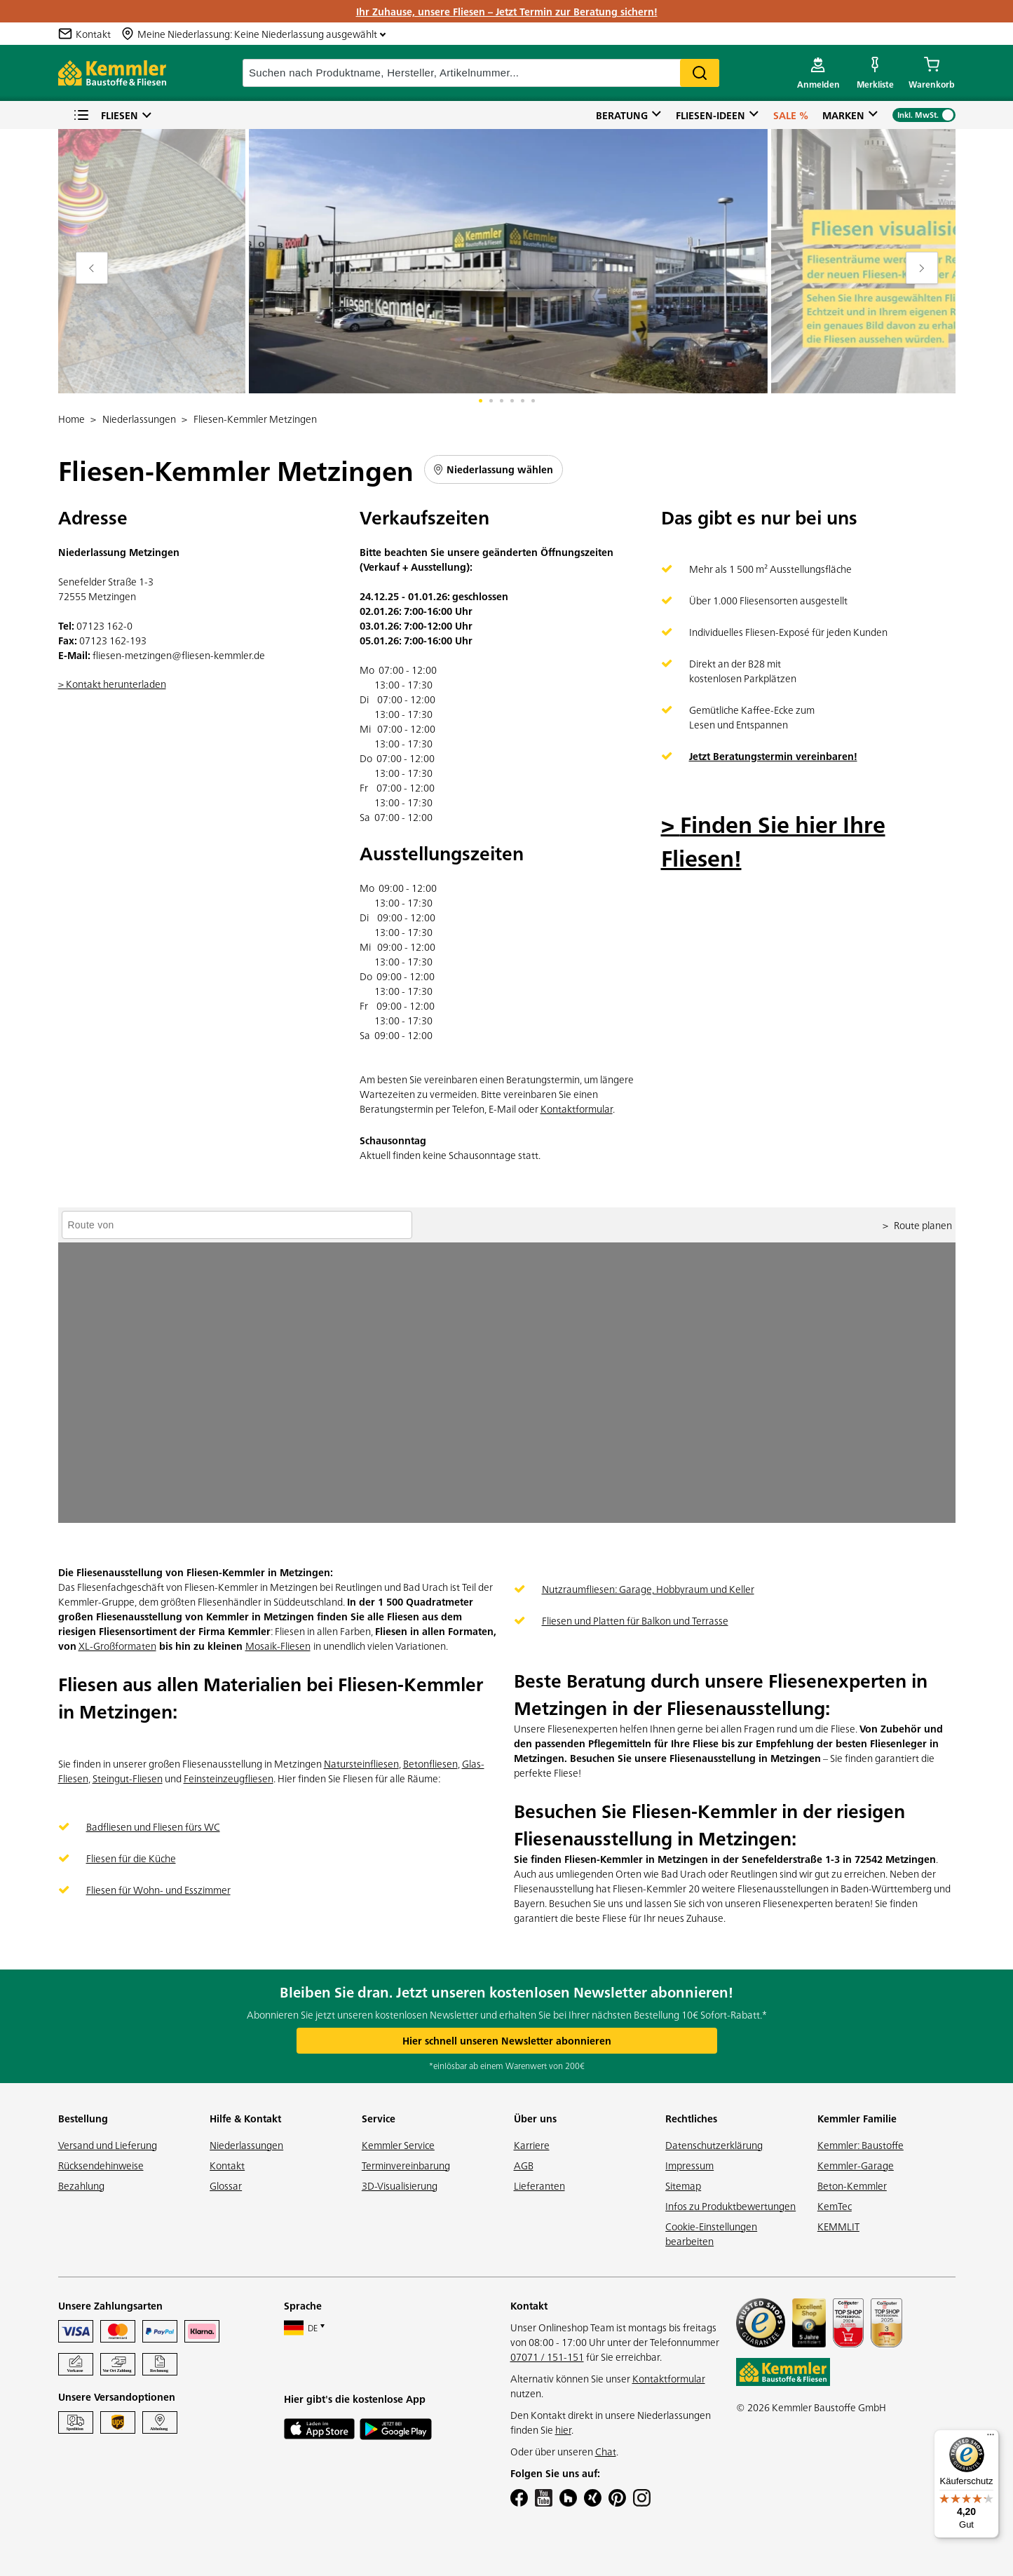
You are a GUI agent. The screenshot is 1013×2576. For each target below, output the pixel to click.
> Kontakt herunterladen (112, 684)
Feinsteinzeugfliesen (228, 1778)
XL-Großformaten (117, 1646)
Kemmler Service (398, 2145)
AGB (523, 2165)
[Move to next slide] (922, 268)
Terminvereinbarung (406, 2165)
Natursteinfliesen (361, 1763)
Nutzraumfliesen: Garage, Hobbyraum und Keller (648, 1589)
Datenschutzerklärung (714, 2145)
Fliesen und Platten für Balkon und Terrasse (635, 1620)
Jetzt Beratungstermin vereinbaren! (773, 756)
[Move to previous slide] (92, 268)
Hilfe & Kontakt (245, 2118)
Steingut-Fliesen (128, 1778)
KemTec (834, 2206)
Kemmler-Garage (855, 2165)
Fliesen (105, 115)
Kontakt (227, 2165)
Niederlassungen (246, 2145)
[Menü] (990, 2437)
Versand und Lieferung (107, 2145)
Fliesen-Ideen (710, 115)
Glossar (226, 2185)
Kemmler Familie (857, 2118)
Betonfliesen (430, 1763)
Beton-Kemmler (852, 2185)
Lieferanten (539, 2185)
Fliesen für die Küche (131, 1858)
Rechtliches (691, 2118)
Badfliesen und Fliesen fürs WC (153, 1826)
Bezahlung (81, 2185)
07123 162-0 (104, 625)
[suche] (481, 73)
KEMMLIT (838, 2226)
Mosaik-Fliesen (278, 1646)
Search (699, 73)
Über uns (535, 2118)
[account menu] (818, 73)
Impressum (689, 2165)
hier (563, 2429)
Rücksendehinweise (101, 2165)
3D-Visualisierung (399, 2185)
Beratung (622, 115)
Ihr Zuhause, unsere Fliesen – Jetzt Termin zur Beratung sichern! (507, 11)
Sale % (790, 115)
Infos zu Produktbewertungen (730, 2206)
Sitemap (683, 2185)
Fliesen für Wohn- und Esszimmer (158, 1890)
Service (378, 2118)
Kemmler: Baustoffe (860, 2145)
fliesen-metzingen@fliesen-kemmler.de (179, 655)
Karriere (532, 2145)
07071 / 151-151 (547, 2357)
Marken (843, 115)
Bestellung (83, 2118)
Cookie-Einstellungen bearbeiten (711, 2233)
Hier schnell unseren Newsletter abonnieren (506, 2040)
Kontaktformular (577, 1108)
